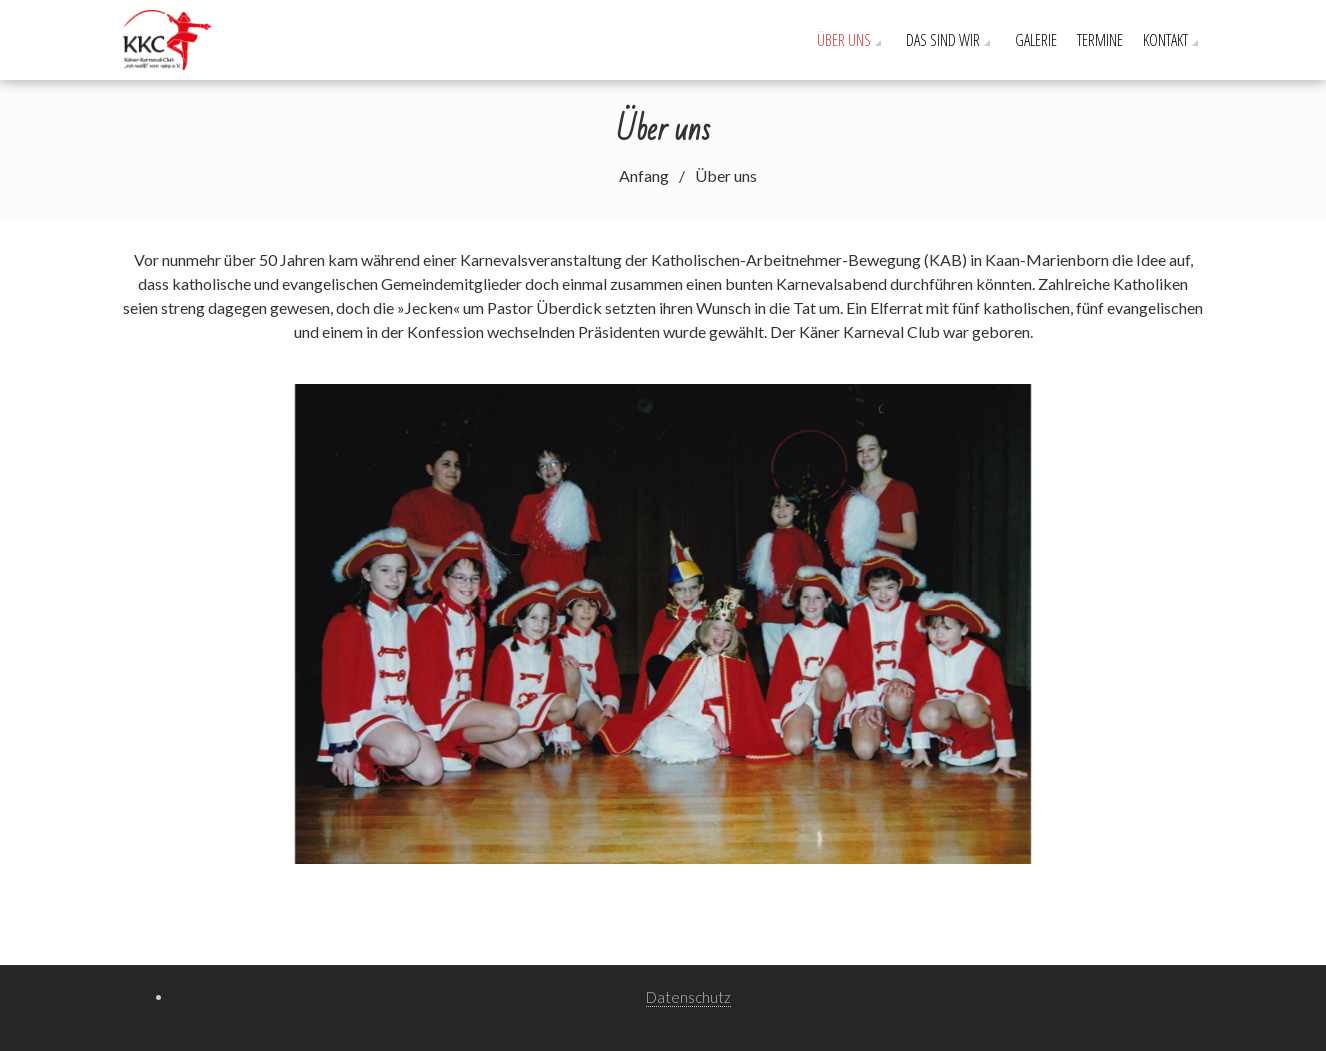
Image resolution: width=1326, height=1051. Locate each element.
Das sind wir (943, 40)
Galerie (1036, 40)
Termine (1100, 40)
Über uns (844, 40)
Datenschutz (688, 997)
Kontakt (1165, 40)
